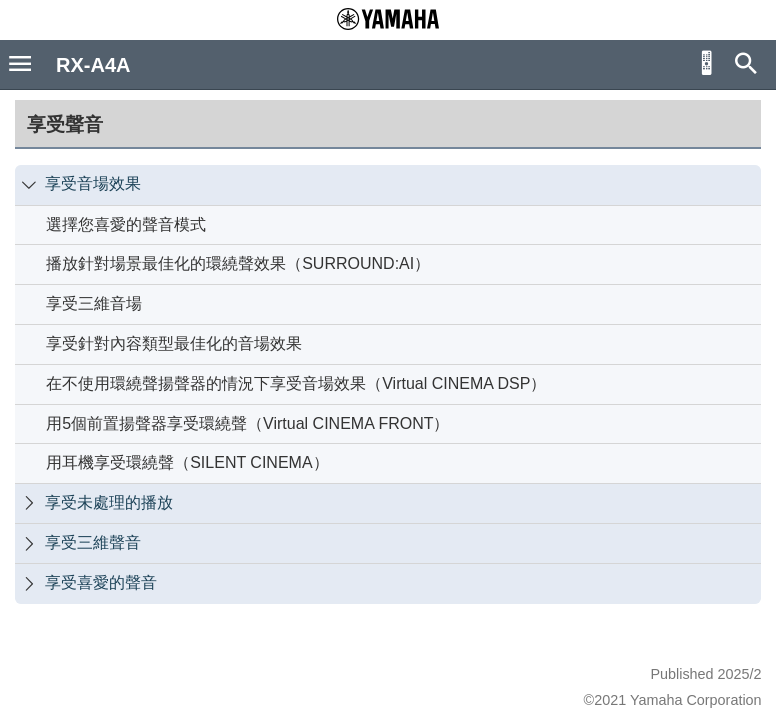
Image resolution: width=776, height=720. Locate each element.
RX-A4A (93, 65)
